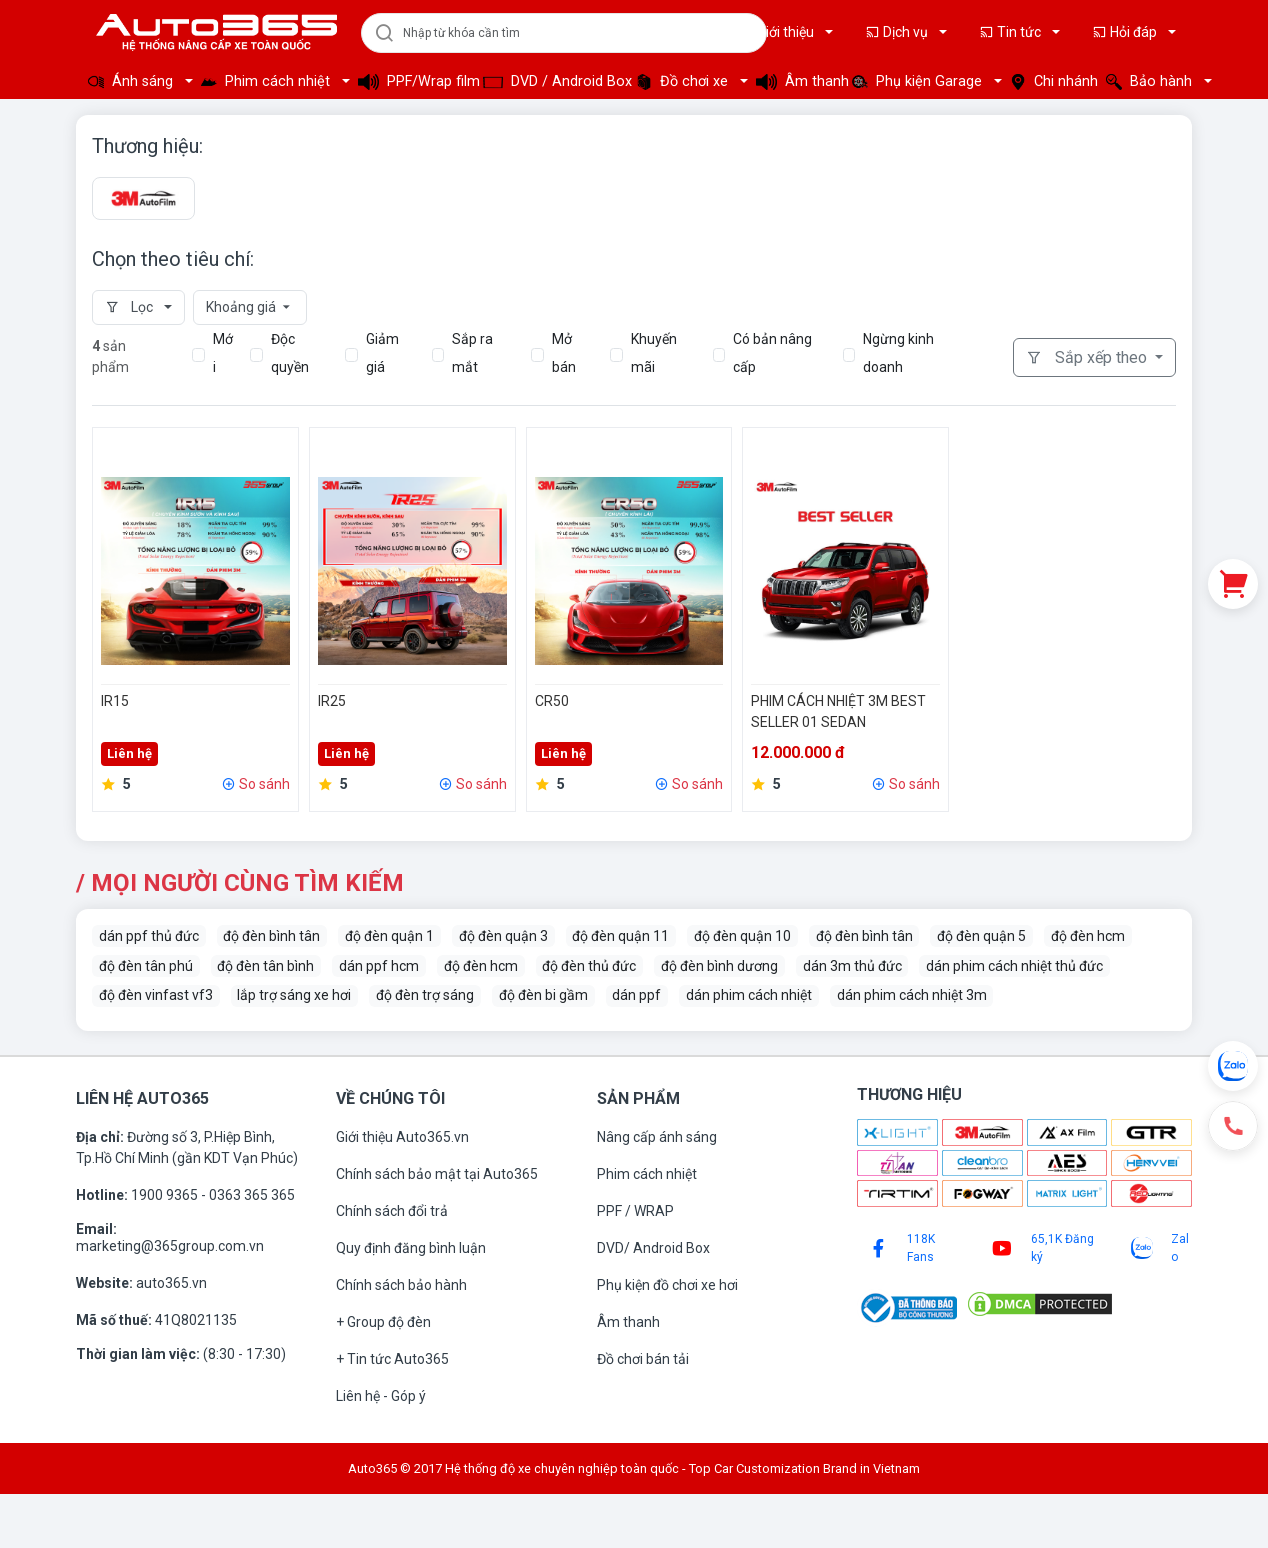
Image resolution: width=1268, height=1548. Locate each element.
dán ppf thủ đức (149, 936)
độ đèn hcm (1088, 936)
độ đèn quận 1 (389, 936)
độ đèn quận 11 (620, 936)
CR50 (552, 701)
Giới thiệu (778, 32)
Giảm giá (382, 353)
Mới (223, 353)
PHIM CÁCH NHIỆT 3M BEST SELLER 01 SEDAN (838, 711)
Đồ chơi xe (684, 81)
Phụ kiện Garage (919, 81)
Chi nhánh (1052, 81)
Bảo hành (1151, 81)
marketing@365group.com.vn (170, 1246)
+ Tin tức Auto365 (392, 1359)
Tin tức (1011, 32)
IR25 (332, 701)
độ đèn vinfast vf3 (156, 995)
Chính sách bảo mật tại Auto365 (437, 1174)
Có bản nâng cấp (772, 353)
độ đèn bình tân (271, 936)
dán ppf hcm (379, 966)
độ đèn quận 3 (503, 936)
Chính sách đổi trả (392, 1211)
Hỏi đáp (1126, 32)
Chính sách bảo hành (401, 1285)
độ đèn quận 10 (742, 936)
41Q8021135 (196, 1320)
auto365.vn (171, 1283)
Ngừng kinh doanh (898, 353)
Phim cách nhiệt (267, 81)
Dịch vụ (898, 32)
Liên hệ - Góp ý (381, 1396)
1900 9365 (166, 1195)
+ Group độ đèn (383, 1322)
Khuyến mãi (654, 353)
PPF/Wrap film (414, 81)
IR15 (115, 701)
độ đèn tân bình (265, 966)
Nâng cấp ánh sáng (657, 1137)
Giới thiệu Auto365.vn (402, 1137)
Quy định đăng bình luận (411, 1248)
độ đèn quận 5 (981, 936)
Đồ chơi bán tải (643, 1359)
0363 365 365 (252, 1195)
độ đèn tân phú (146, 966)
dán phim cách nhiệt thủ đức (1014, 966)
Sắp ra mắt (472, 353)
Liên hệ (129, 753)
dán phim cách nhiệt (749, 995)
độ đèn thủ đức (589, 966)
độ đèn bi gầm (543, 995)
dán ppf (636, 995)
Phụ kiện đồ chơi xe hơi (667, 1285)
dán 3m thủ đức (852, 966)
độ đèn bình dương (719, 966)
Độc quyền (290, 353)
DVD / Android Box (553, 81)
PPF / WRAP (635, 1211)
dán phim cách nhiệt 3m (912, 995)
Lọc (130, 307)
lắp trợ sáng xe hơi (294, 995)
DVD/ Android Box (653, 1248)
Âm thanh (798, 81)
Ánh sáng (132, 81)
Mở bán (564, 353)
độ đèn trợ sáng (425, 995)
